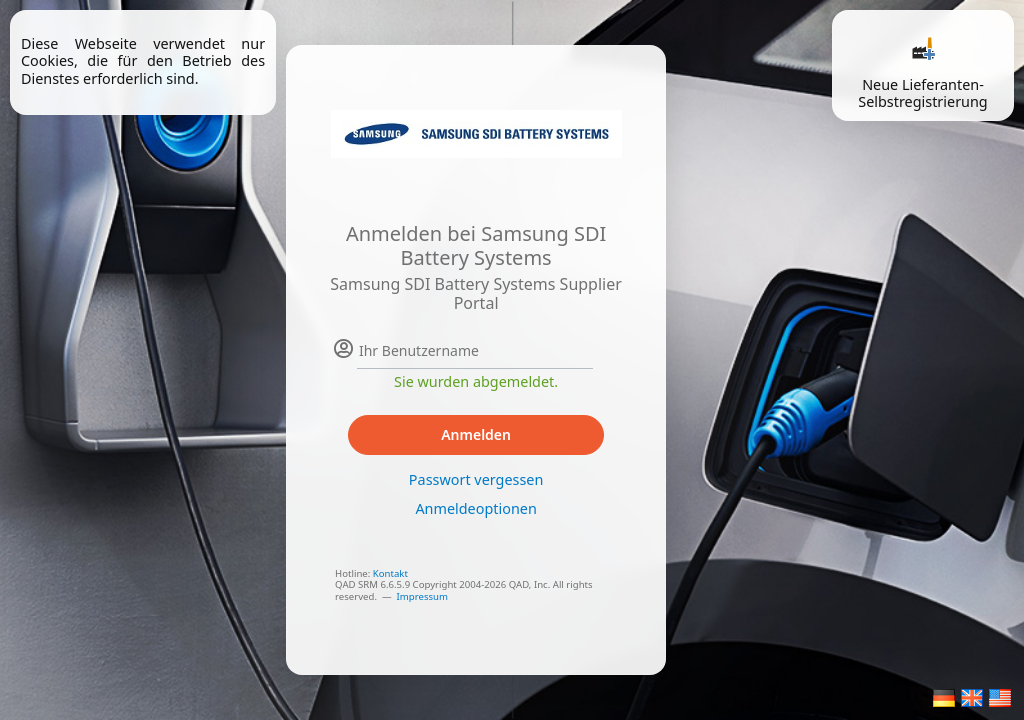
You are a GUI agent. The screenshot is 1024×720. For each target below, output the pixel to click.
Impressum (422, 596)
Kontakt (390, 573)
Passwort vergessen (476, 479)
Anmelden (476, 434)
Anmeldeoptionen (475, 508)
